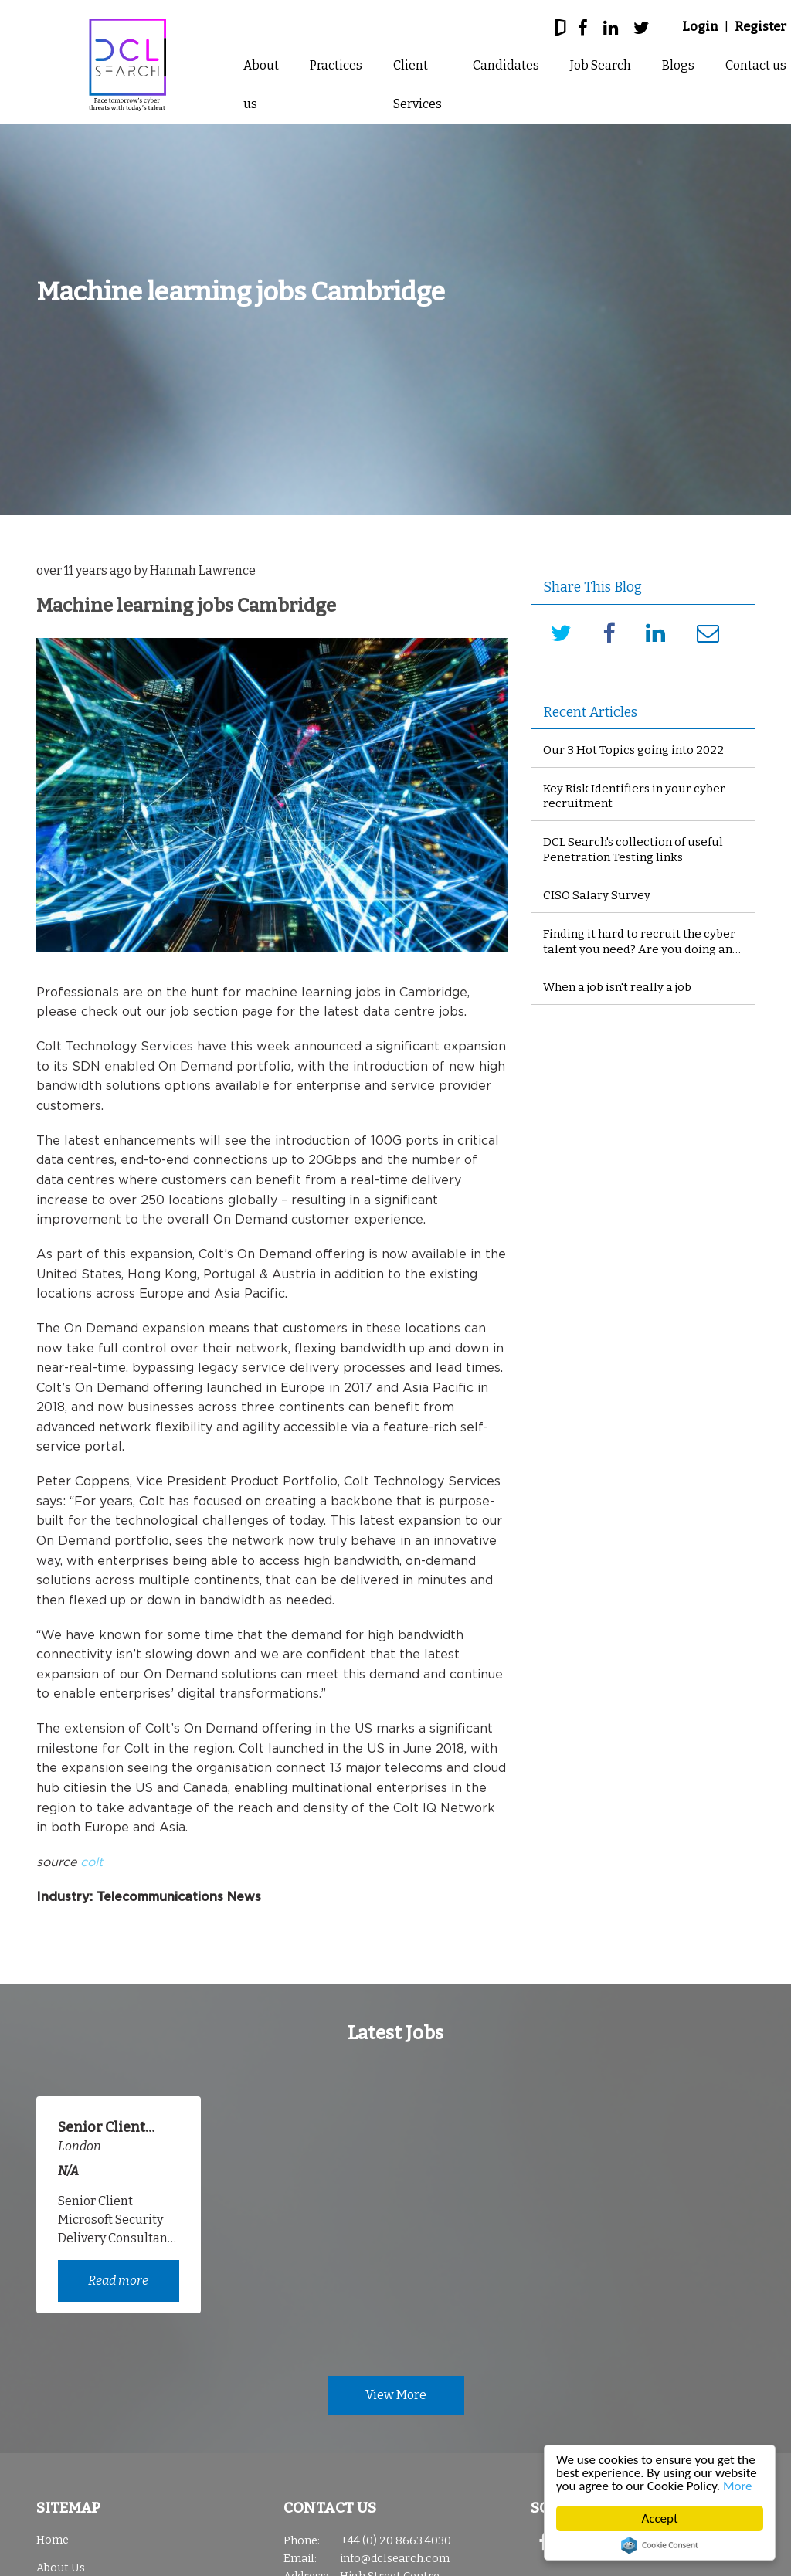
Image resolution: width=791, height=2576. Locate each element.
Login (700, 26)
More (737, 2486)
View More (395, 2395)
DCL (127, 65)
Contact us (755, 65)
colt (91, 1862)
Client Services (417, 84)
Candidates (506, 65)
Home (52, 2540)
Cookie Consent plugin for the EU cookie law (659, 2545)
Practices (336, 65)
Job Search (600, 65)
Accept (660, 2518)
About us (261, 84)
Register (760, 26)
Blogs (678, 65)
